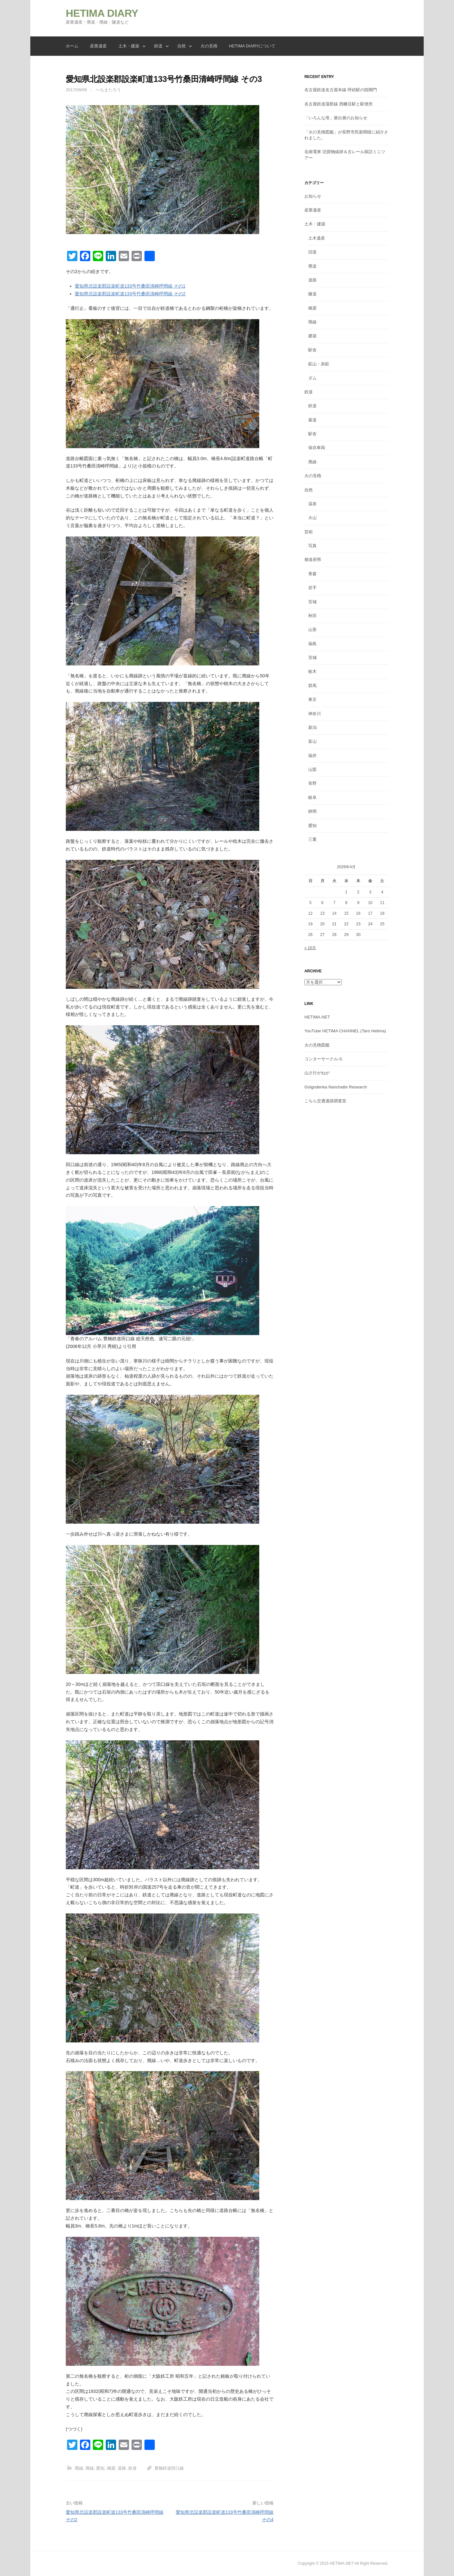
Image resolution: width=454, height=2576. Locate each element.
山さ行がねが (317, 1072)
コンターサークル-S (323, 1059)
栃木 (312, 671)
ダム (312, 378)
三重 (312, 839)
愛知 (100, 2468)
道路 (122, 2468)
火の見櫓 (209, 46)
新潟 (312, 727)
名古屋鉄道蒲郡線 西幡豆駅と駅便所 (338, 104)
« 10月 (310, 948)
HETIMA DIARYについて (252, 46)
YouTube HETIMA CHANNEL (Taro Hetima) (345, 1030)
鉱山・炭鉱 (318, 363)
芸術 (308, 531)
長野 (312, 783)
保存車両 (316, 447)
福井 (312, 755)
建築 (312, 335)
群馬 (312, 685)
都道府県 (312, 559)
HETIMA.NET (317, 1017)
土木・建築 (128, 46)
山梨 (312, 769)
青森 (312, 573)
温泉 (312, 503)
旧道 (312, 252)
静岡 (312, 811)
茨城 (312, 657)
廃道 (312, 266)
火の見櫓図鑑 (317, 1045)
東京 (312, 699)
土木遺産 (316, 238)
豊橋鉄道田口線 (169, 2468)
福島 (312, 643)
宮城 (312, 601)
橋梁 (111, 2468)
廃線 (79, 2468)
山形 (312, 629)
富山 (312, 741)
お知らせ (312, 196)
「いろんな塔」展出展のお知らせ (335, 117)
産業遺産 (98, 46)
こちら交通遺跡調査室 (325, 1100)
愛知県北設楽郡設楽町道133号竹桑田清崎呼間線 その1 (130, 286)
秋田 (312, 615)
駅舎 (312, 350)
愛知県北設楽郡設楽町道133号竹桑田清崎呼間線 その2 (130, 293)
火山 (312, 517)
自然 (181, 46)
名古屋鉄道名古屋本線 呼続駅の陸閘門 (340, 89)
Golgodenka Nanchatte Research (335, 1087)
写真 (312, 545)
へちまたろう (108, 89)
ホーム (72, 46)
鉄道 (158, 46)
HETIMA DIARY (102, 13)
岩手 (312, 587)
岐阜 (312, 797)
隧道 (312, 293)
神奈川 (314, 713)
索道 (312, 420)
